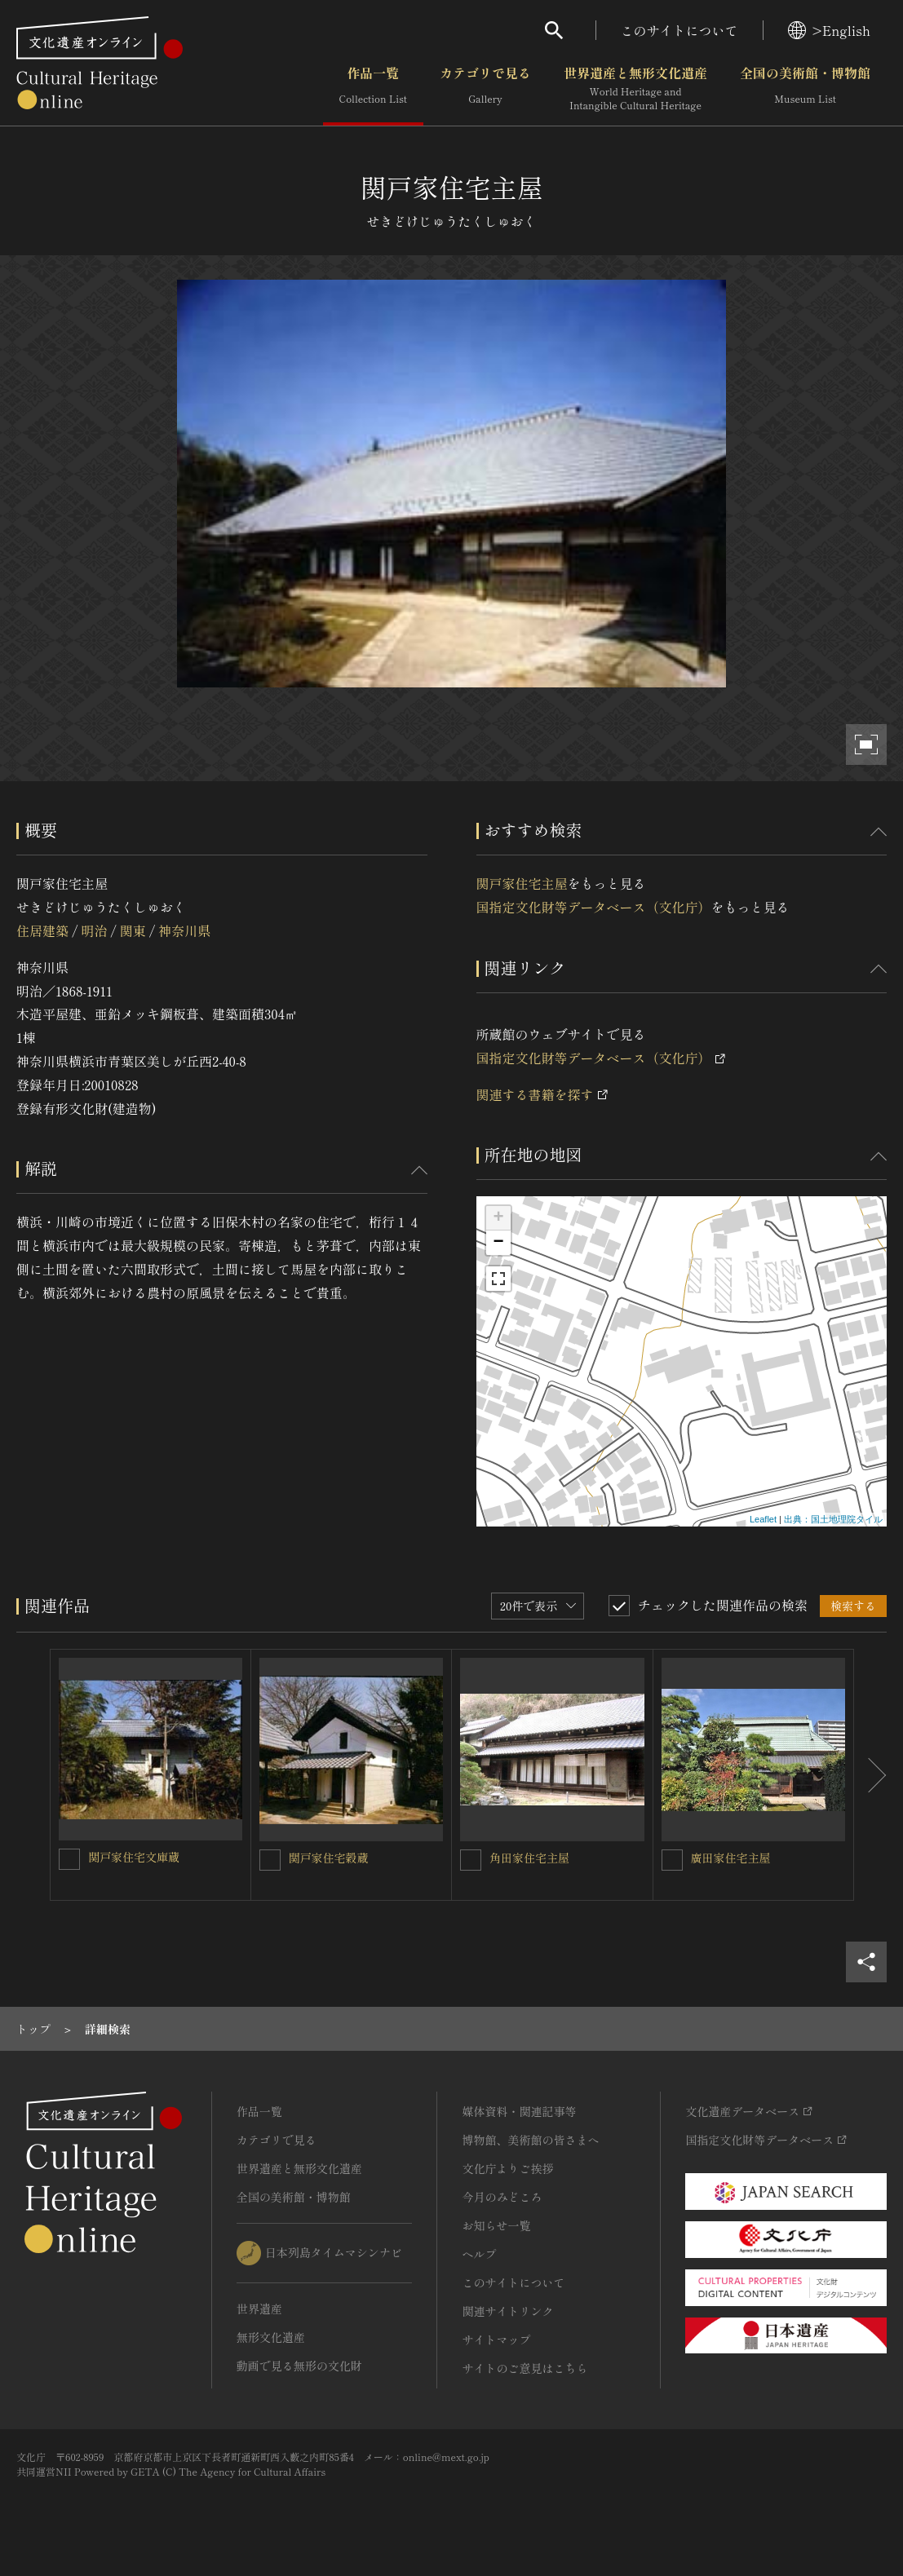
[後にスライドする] (870, 1775)
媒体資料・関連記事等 (519, 2111)
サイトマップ (496, 2339)
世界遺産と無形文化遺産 (635, 89)
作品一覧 (373, 89)
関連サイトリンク (507, 2311)
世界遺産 (259, 2308)
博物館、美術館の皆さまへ (530, 2140)
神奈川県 (184, 930)
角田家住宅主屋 (529, 1857)
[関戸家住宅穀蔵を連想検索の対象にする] (270, 1860)
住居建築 (42, 930)
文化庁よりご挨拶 (507, 2168)
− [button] (498, 1243)
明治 (94, 930)
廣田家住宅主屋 (731, 1857)
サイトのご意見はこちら (524, 2368)
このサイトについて (679, 30)
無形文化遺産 (271, 2337)
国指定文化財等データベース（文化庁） (593, 907)
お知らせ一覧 (496, 2225)
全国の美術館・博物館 (805, 89)
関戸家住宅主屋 (522, 883)
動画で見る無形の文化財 (299, 2365)
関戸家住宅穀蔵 (329, 1857)
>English (829, 30)
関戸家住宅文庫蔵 (133, 1857)
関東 (133, 930)
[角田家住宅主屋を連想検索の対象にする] (470, 1860)
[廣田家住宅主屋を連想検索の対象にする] (672, 1860)
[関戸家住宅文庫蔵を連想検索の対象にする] (69, 1859)
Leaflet (763, 1519)
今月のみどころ (502, 2197)
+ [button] (498, 1218)
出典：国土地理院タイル (833, 1519)
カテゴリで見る (485, 89)
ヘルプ (479, 2254)
